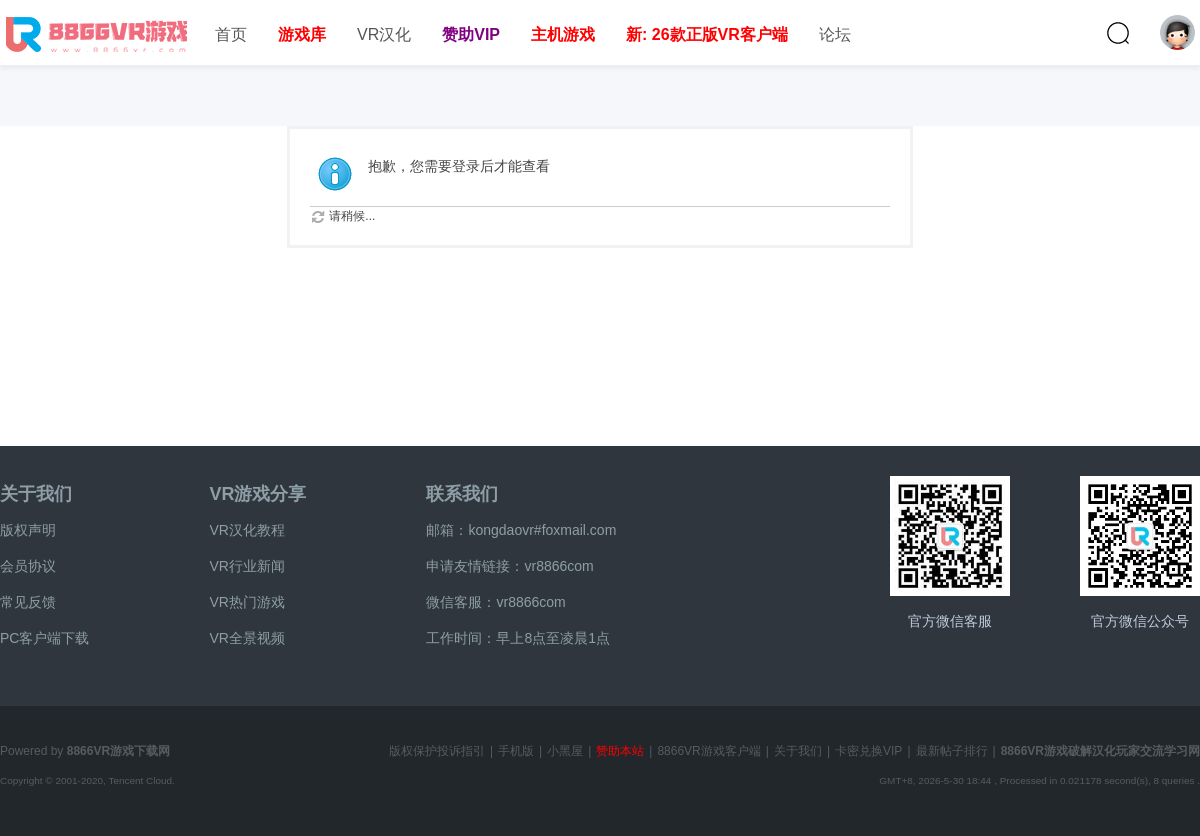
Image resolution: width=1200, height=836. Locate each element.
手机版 (516, 751)
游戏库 (302, 34)
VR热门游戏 (246, 602)
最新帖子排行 (952, 751)
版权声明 (28, 530)
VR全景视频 (246, 638)
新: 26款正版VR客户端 (707, 34)
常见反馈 (28, 602)
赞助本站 (620, 751)
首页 (231, 34)
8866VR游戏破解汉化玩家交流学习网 (1100, 751)
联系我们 (462, 494)
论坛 (835, 34)
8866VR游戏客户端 (708, 751)
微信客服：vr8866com (495, 602)
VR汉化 (384, 34)
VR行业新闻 (246, 566)
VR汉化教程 (246, 530)
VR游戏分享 (257, 494)
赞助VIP (471, 34)
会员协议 (28, 566)
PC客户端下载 (44, 638)
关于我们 (36, 494)
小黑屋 (565, 751)
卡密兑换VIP (868, 751)
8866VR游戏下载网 (118, 751)
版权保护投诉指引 (437, 751)
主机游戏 (563, 34)
